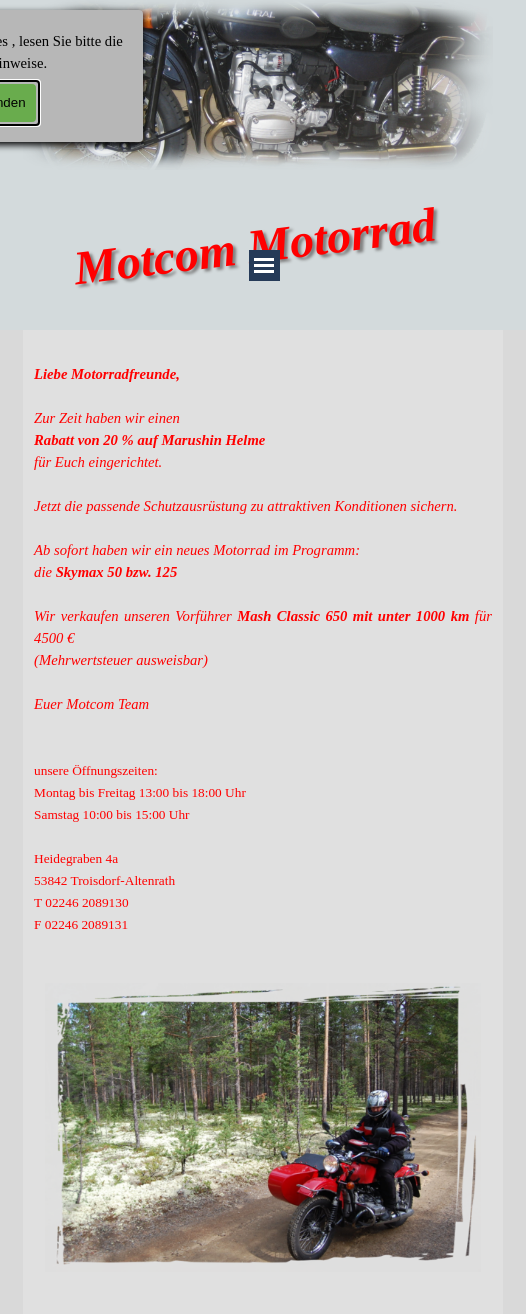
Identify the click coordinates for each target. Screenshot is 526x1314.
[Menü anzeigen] (264, 265)
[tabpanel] (263, 649)
